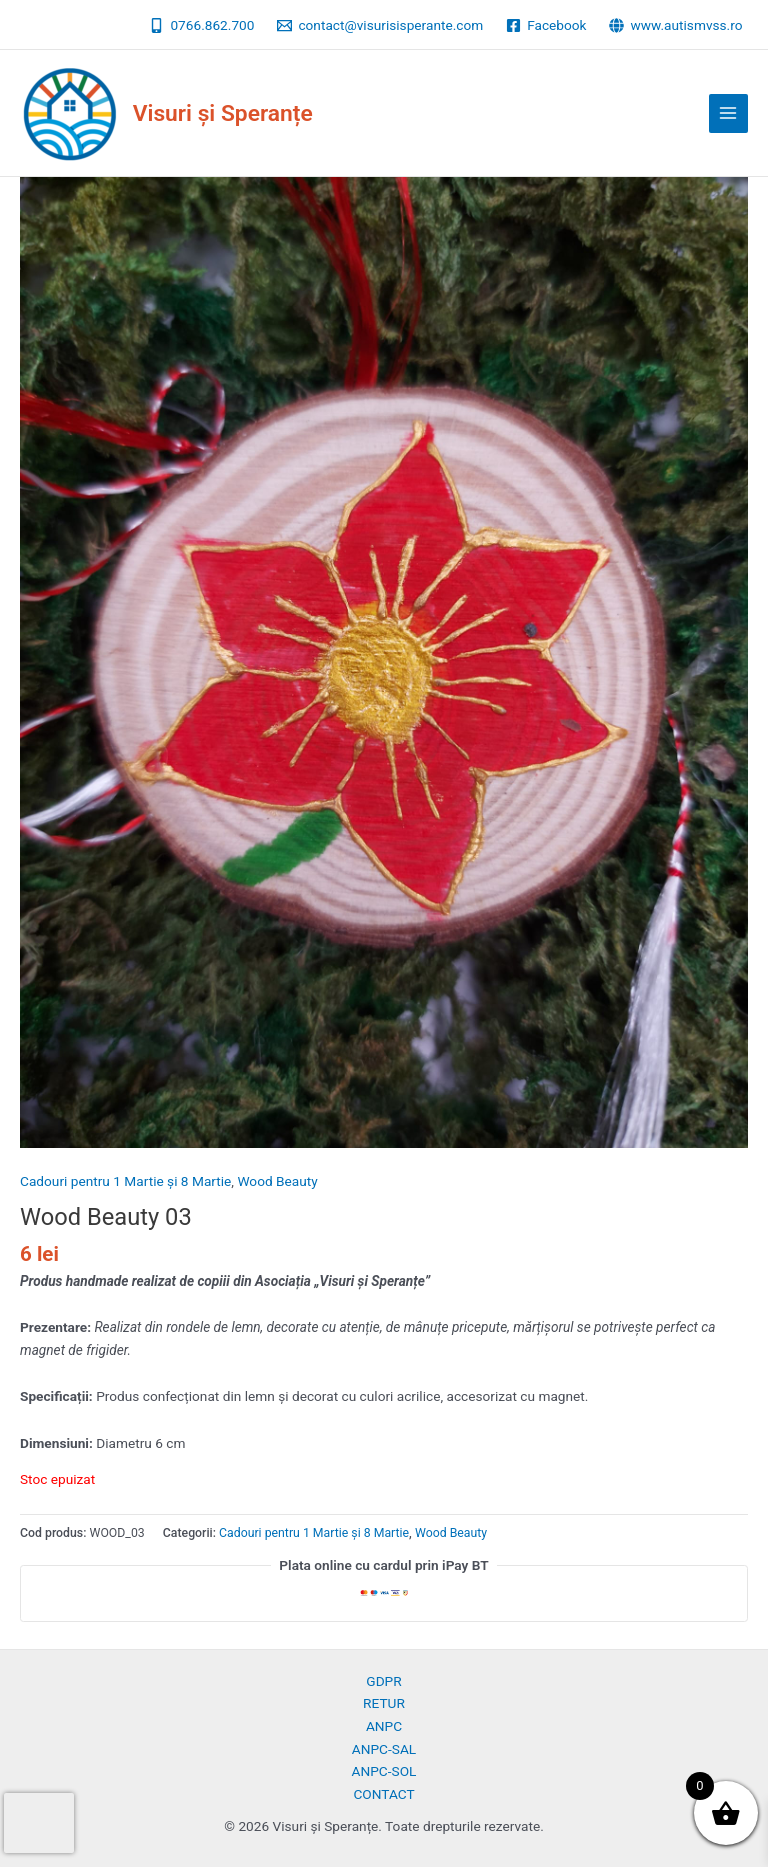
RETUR (384, 1703)
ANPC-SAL (384, 1749)
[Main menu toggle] (728, 113)
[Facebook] (546, 25)
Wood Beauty (277, 1181)
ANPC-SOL (384, 1771)
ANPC (384, 1726)
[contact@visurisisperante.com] (380, 25)
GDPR (383, 1681)
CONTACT (383, 1794)
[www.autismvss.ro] (676, 25)
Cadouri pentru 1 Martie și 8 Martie (125, 1181)
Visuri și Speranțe (223, 113)
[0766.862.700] (202, 25)
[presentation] (39, 1823)
